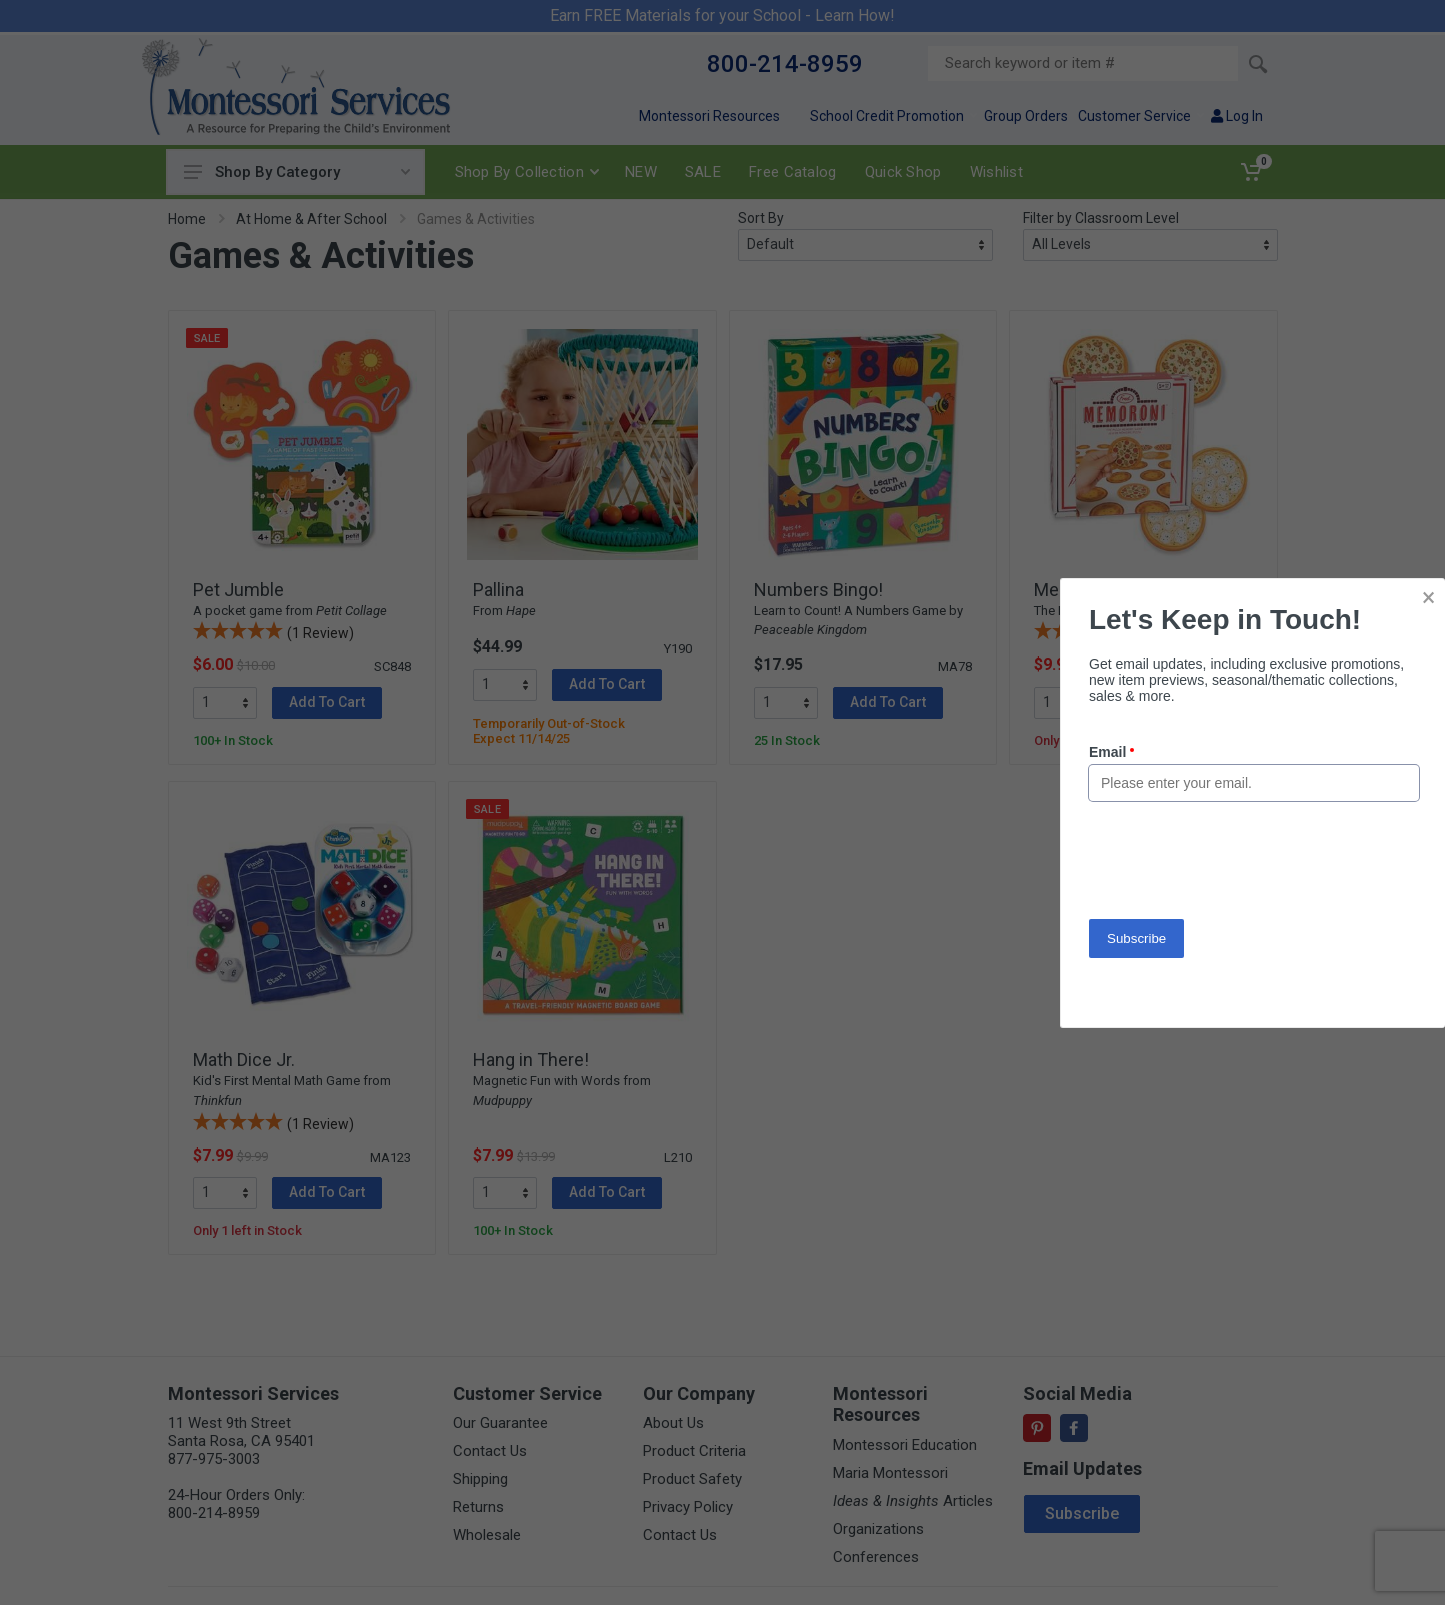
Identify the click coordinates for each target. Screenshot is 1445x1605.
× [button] (1428, 597)
